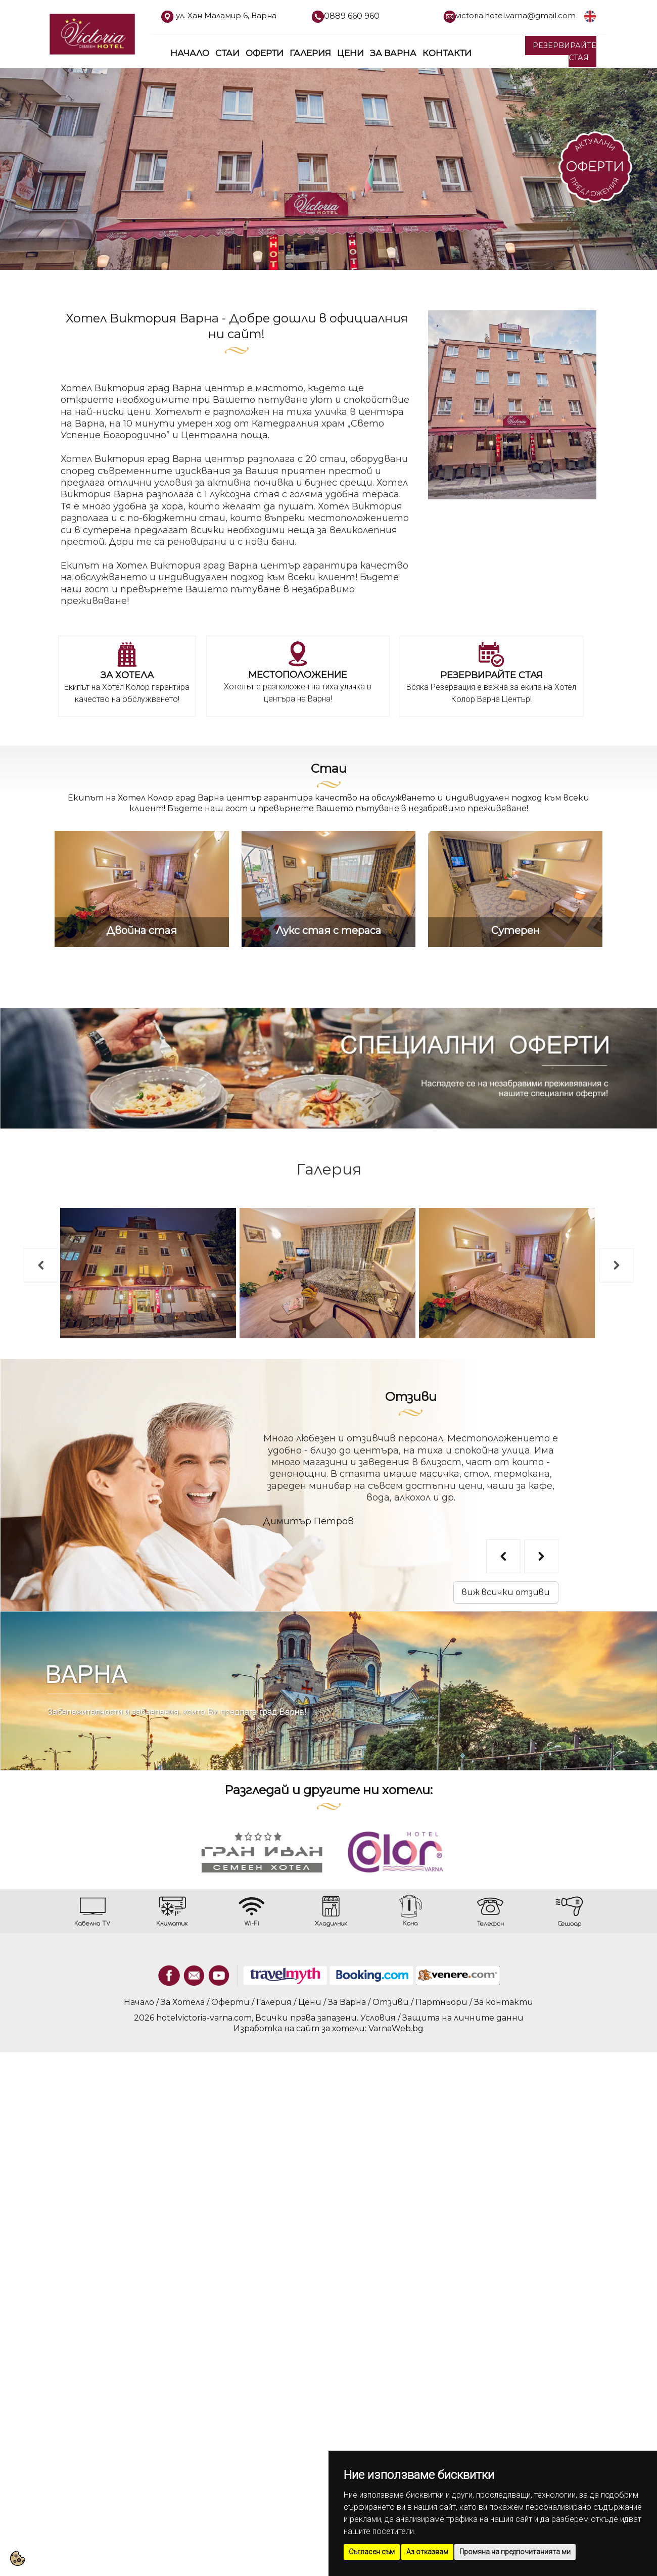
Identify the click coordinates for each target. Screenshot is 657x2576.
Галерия (310, 53)
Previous (28, 1253)
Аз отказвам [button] (427, 2552)
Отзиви (411, 1396)
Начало (189, 53)
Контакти (447, 53)
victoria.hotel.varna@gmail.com (516, 15)
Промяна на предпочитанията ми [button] (515, 2552)
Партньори (441, 2002)
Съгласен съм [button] (372, 2552)
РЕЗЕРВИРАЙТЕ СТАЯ (564, 51)
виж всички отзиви (506, 1592)
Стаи (227, 53)
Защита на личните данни (463, 2018)
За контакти (503, 2002)
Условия (378, 2018)
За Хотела (183, 2002)
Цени (350, 53)
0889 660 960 (352, 16)
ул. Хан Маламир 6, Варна (226, 15)
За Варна (393, 53)
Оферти (265, 53)
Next (604, 1253)
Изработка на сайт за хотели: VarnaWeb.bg (328, 2028)
